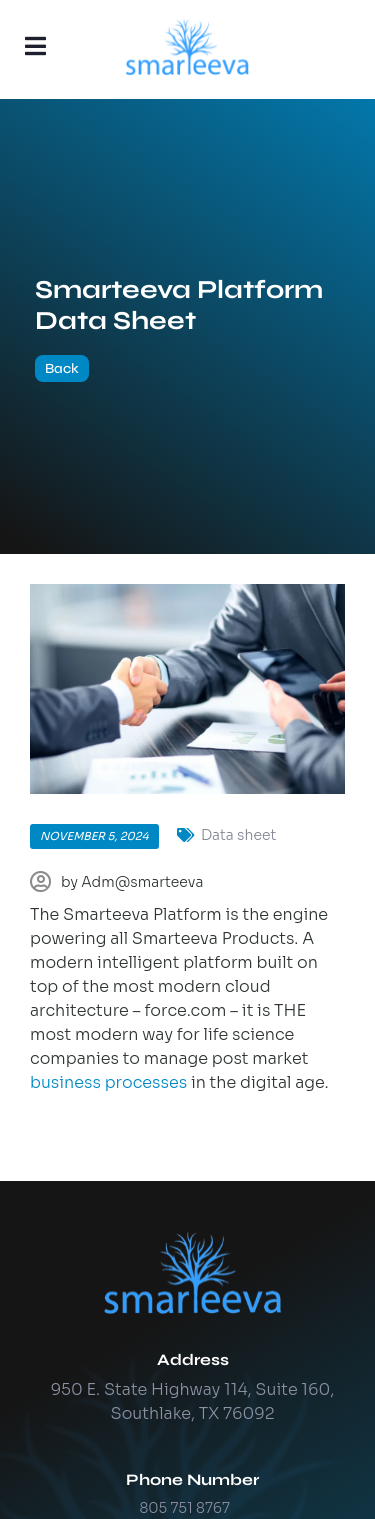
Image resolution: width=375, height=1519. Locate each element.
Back (62, 368)
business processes (108, 1082)
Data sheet (238, 835)
